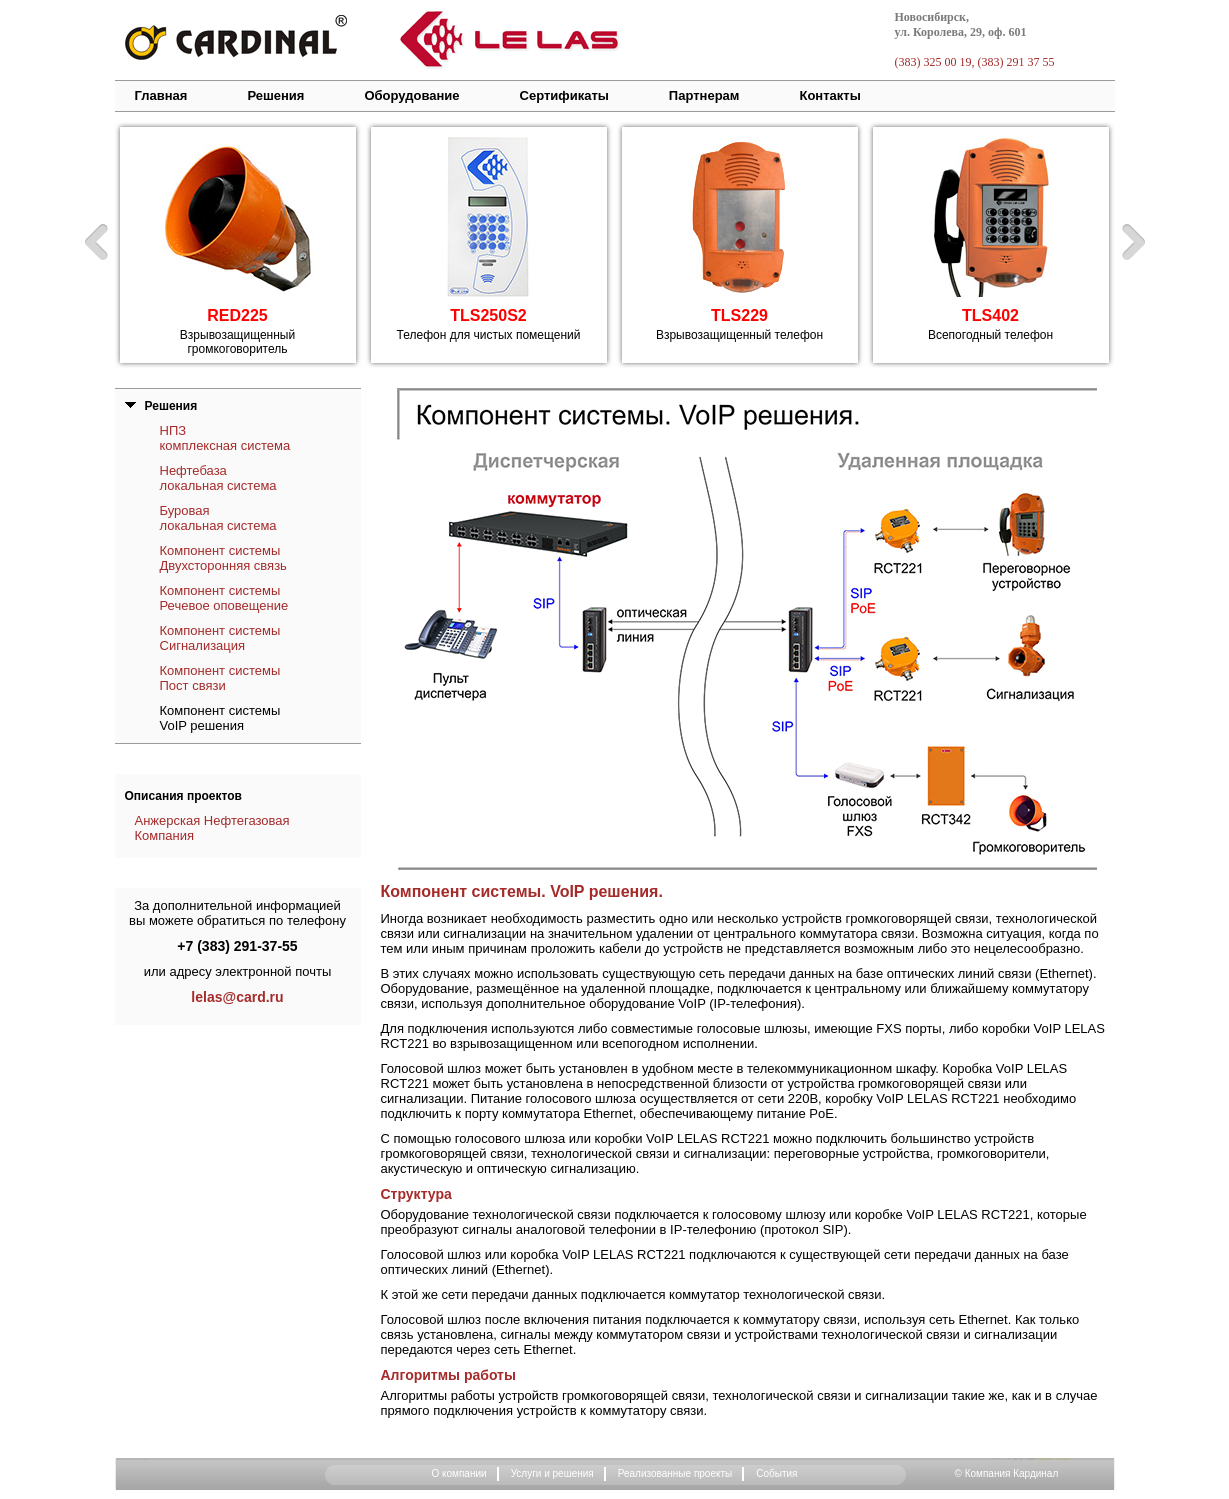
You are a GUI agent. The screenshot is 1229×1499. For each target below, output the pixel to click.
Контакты (829, 95)
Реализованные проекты (675, 1473)
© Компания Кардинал (1007, 1473)
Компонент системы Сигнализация (220, 638)
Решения (275, 95)
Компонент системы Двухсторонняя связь (223, 558)
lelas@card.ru (237, 997)
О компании (458, 1473)
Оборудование (411, 95)
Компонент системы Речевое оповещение (224, 598)
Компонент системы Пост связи (220, 678)
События (776, 1473)
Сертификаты (564, 95)
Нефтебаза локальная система (218, 478)
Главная (161, 95)
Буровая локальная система (218, 518)
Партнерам (704, 95)
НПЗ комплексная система (225, 438)
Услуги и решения (552, 1473)
